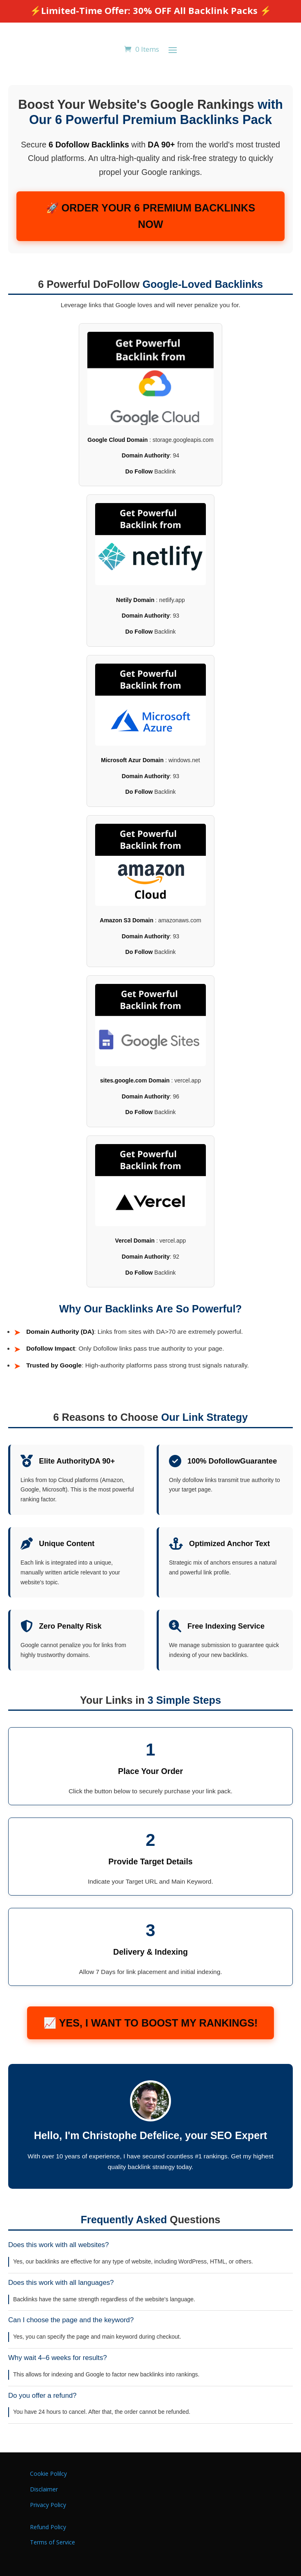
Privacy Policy (48, 2505)
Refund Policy (48, 2527)
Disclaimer (44, 2489)
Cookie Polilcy (48, 2473)
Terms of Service (52, 2542)
